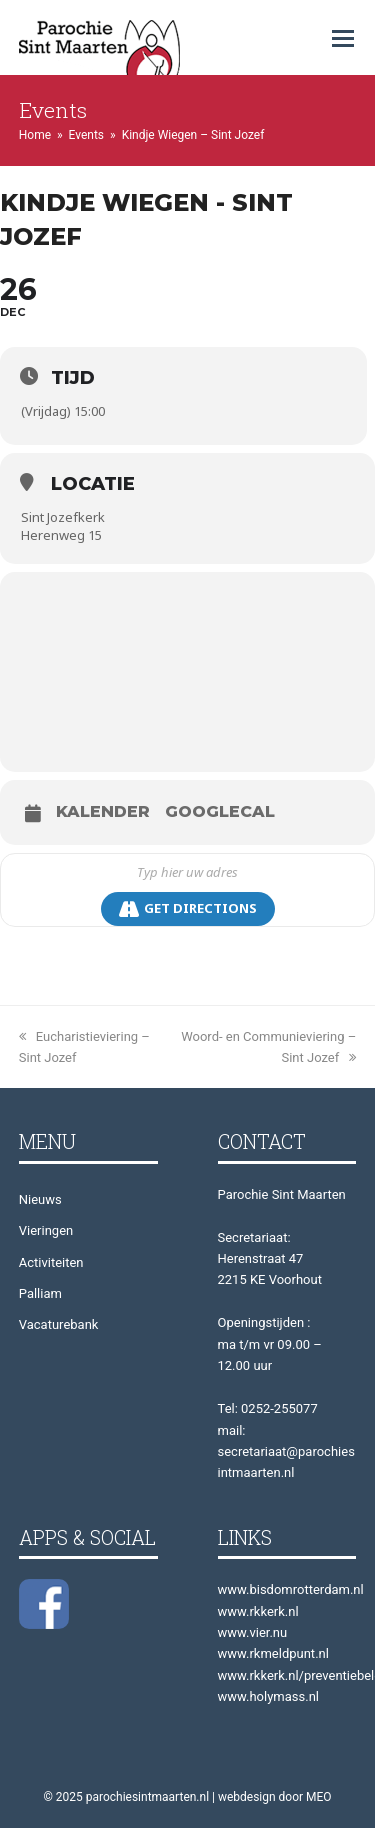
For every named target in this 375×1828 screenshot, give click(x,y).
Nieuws (40, 1199)
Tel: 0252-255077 (268, 1408)
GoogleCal (220, 812)
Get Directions (188, 908)
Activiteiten (51, 1262)
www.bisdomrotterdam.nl (291, 1589)
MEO (319, 1797)
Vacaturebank (59, 1324)
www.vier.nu (253, 1632)
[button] (343, 39)
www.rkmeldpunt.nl (273, 1653)
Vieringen (46, 1230)
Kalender (103, 812)
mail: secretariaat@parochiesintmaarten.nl (286, 1452)
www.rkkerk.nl (258, 1611)
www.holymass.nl (269, 1696)
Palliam (40, 1293)
